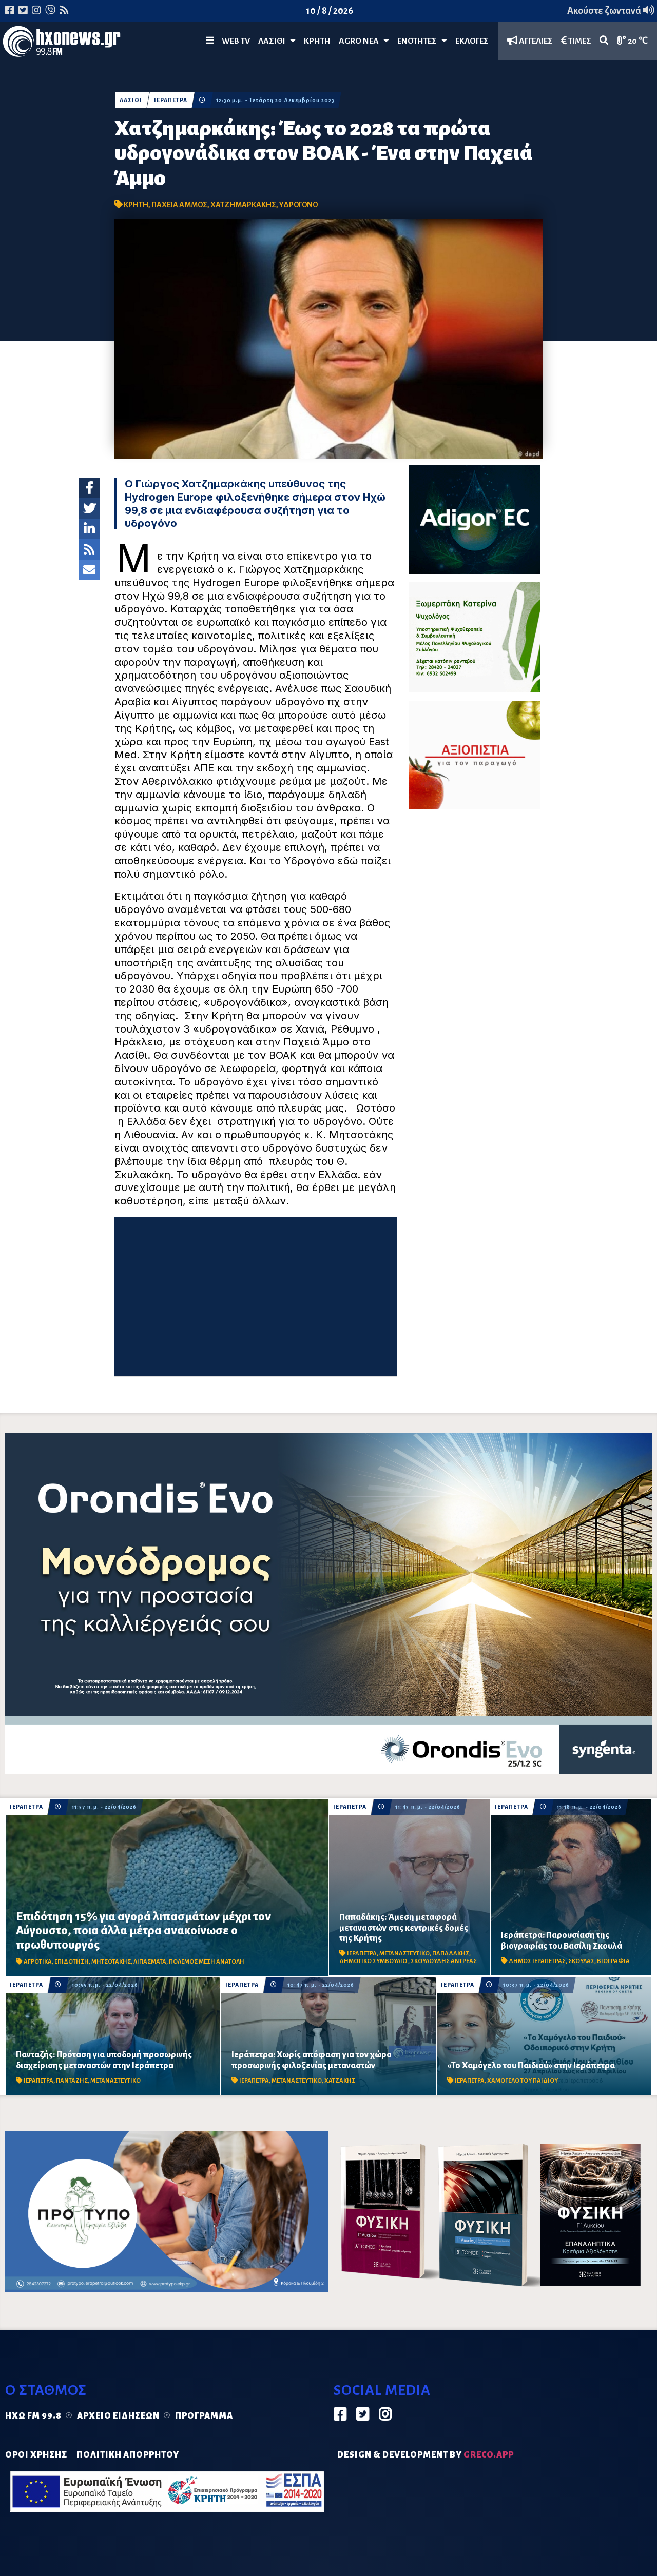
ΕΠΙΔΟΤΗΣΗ (71, 1961)
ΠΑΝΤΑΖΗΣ (72, 2080)
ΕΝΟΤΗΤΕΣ (422, 41)
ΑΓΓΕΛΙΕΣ (530, 41)
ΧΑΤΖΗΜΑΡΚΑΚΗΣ (243, 205)
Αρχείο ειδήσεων (118, 2416)
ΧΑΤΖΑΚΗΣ (339, 2080)
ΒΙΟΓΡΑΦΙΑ (613, 1961)
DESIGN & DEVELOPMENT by (425, 2455)
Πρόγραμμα (204, 2416)
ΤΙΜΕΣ (576, 41)
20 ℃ (632, 41)
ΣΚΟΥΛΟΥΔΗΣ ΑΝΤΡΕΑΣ (444, 1961)
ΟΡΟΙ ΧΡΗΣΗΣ (36, 2455)
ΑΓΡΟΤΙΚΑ (38, 1961)
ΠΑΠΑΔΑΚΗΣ (450, 1953)
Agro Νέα (364, 41)
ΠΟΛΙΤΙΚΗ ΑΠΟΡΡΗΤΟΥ (127, 2455)
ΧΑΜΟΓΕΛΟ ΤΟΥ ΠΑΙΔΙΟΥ (522, 2080)
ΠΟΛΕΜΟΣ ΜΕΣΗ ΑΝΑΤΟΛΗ (206, 1961)
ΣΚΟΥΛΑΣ (581, 1961)
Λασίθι (277, 41)
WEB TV (236, 41)
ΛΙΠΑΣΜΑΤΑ (149, 1961)
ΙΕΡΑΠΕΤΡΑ (170, 100)
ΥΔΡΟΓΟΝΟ (298, 205)
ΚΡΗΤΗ (317, 41)
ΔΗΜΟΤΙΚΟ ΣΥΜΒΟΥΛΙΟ (373, 1961)
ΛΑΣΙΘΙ (131, 100)
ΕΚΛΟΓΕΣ (472, 41)
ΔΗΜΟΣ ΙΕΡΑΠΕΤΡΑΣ (537, 1961)
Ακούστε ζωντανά (610, 11)
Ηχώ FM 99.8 (33, 2416)
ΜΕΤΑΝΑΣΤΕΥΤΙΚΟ (404, 1953)
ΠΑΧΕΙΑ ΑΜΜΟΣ (179, 205)
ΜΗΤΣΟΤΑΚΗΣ (111, 1961)
